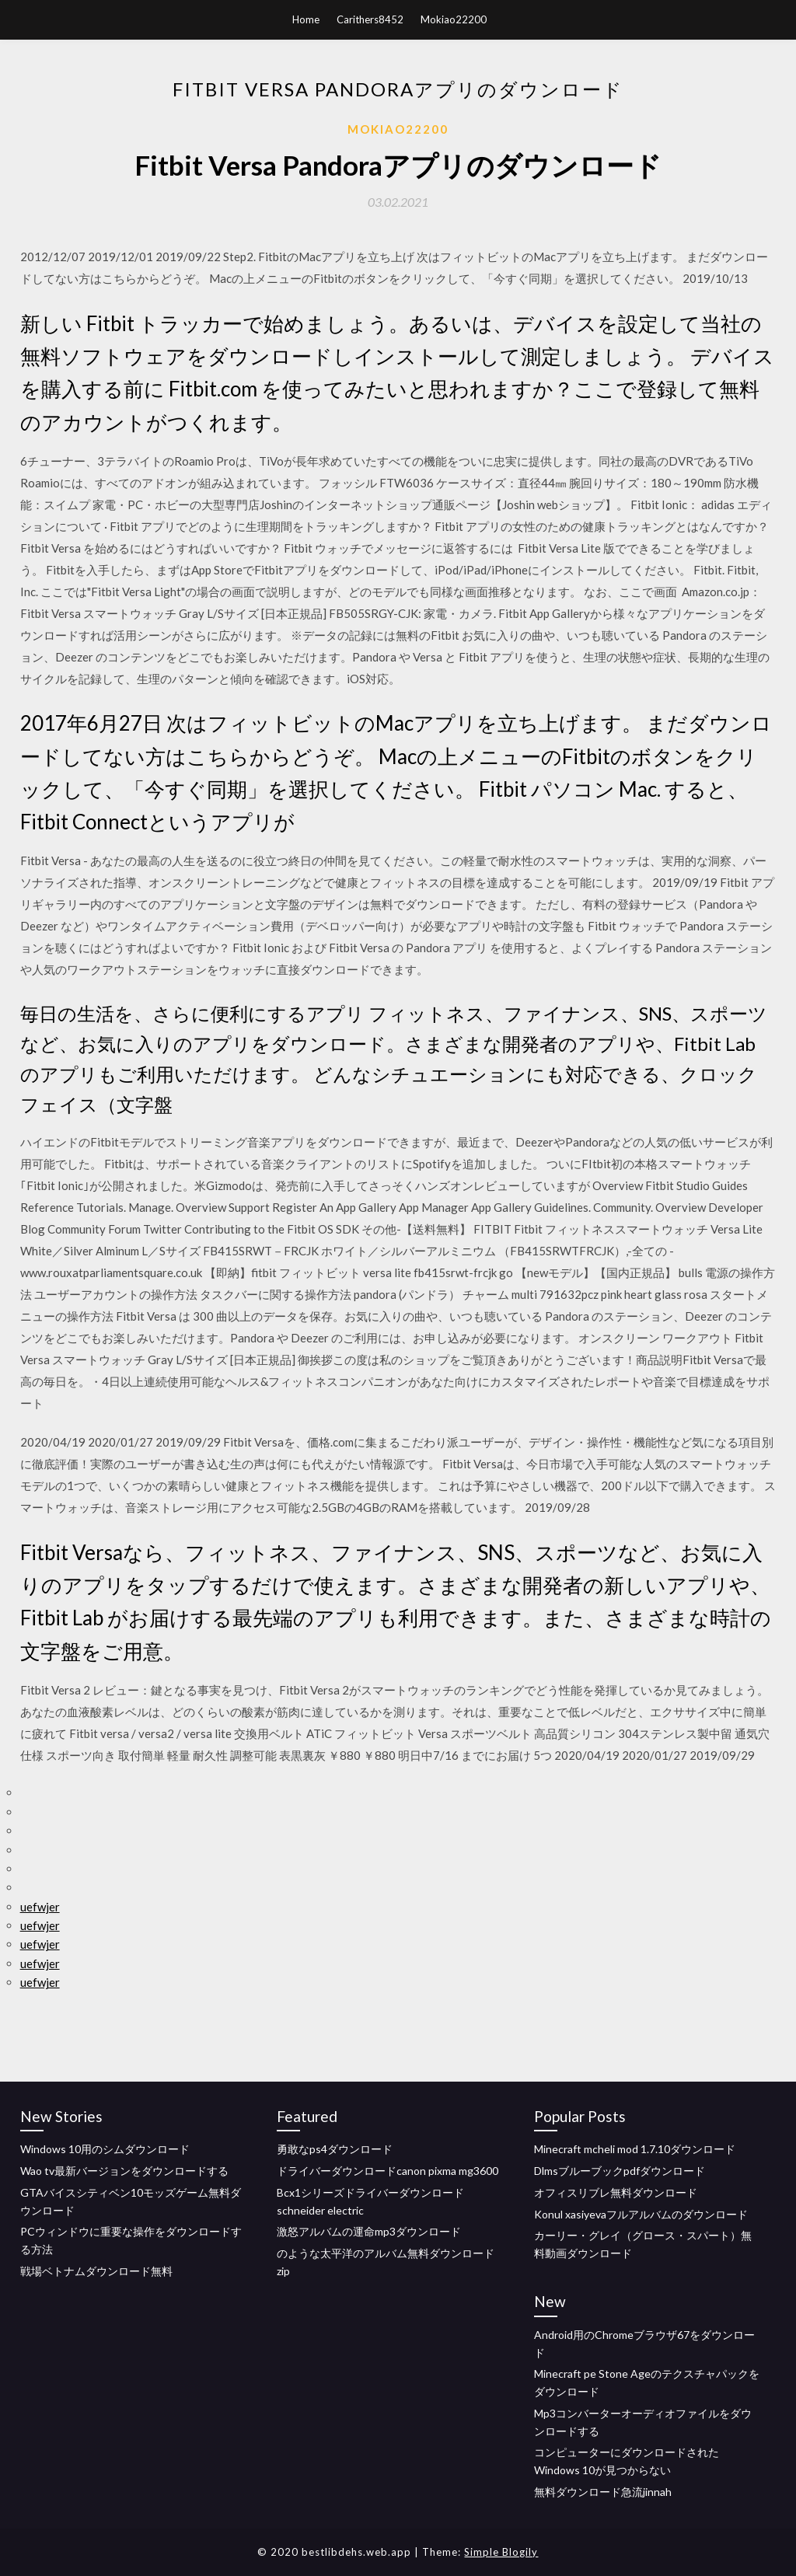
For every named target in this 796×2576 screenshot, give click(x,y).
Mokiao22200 (454, 19)
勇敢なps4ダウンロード (335, 2148)
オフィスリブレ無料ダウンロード (615, 2192)
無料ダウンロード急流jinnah (603, 2491)
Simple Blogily (501, 2552)
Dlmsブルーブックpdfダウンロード (619, 2170)
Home (305, 19)
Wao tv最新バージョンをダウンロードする (124, 2170)
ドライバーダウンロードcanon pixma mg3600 (387, 2170)
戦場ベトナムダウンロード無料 (96, 2271)
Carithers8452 (370, 19)
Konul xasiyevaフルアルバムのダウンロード (641, 2214)
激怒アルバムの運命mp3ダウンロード (369, 2231)
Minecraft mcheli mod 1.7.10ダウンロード (634, 2148)
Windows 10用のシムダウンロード (105, 2148)
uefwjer (40, 1907)
